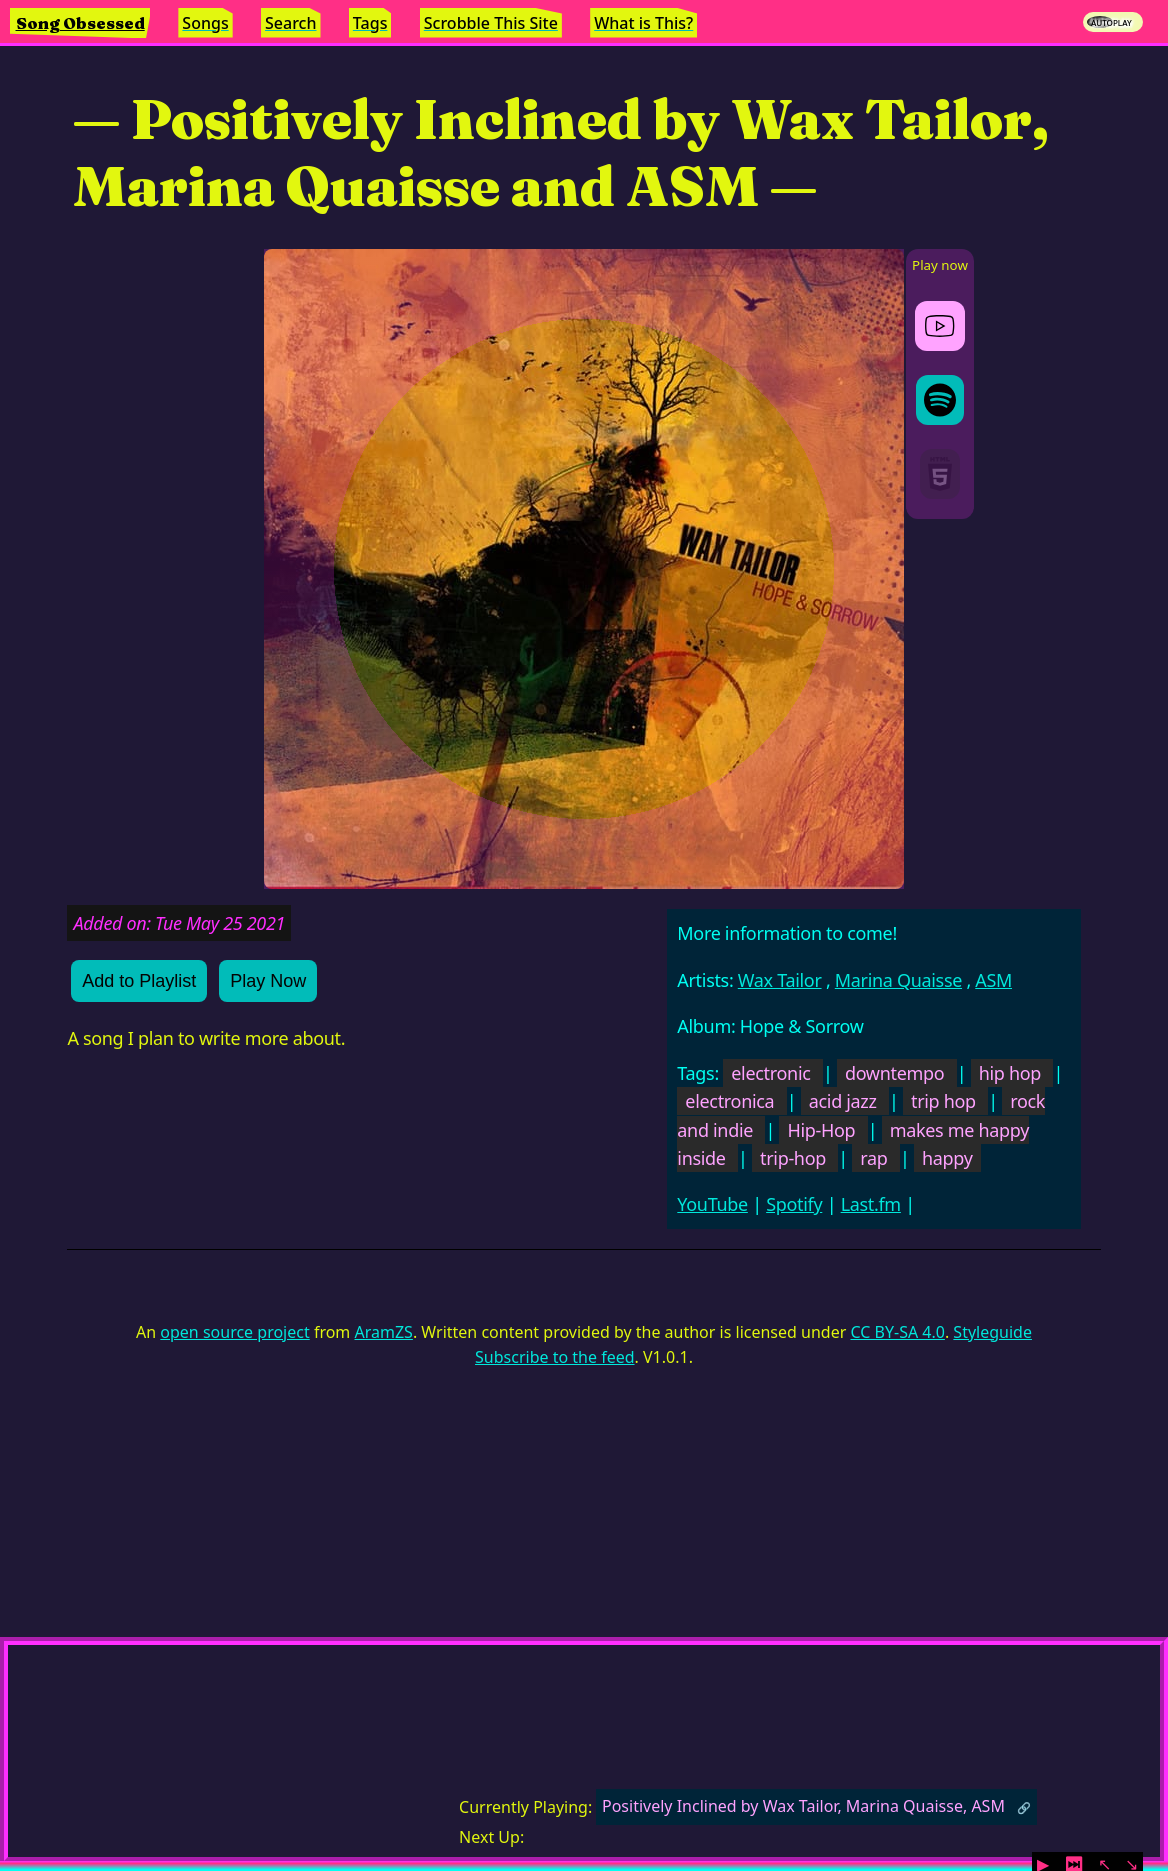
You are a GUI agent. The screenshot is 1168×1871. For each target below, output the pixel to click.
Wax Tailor (780, 980)
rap (873, 1158)
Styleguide (992, 1332)
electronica (729, 1101)
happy (947, 1158)
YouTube (712, 1204)
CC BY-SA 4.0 (897, 1332)
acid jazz (843, 1101)
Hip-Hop (821, 1130)
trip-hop (793, 1158)
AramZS (384, 1332)
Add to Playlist (139, 981)
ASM (993, 980)
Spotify (794, 1204)
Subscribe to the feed (554, 1357)
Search (290, 23)
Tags (370, 23)
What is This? (643, 23)
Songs (205, 23)
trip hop (943, 1101)
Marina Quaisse (898, 980)
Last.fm (871, 1204)
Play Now (268, 981)
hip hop (1010, 1073)
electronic (770, 1073)
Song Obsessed (80, 23)
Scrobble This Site (491, 23)
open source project (234, 1332)
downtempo (894, 1073)
